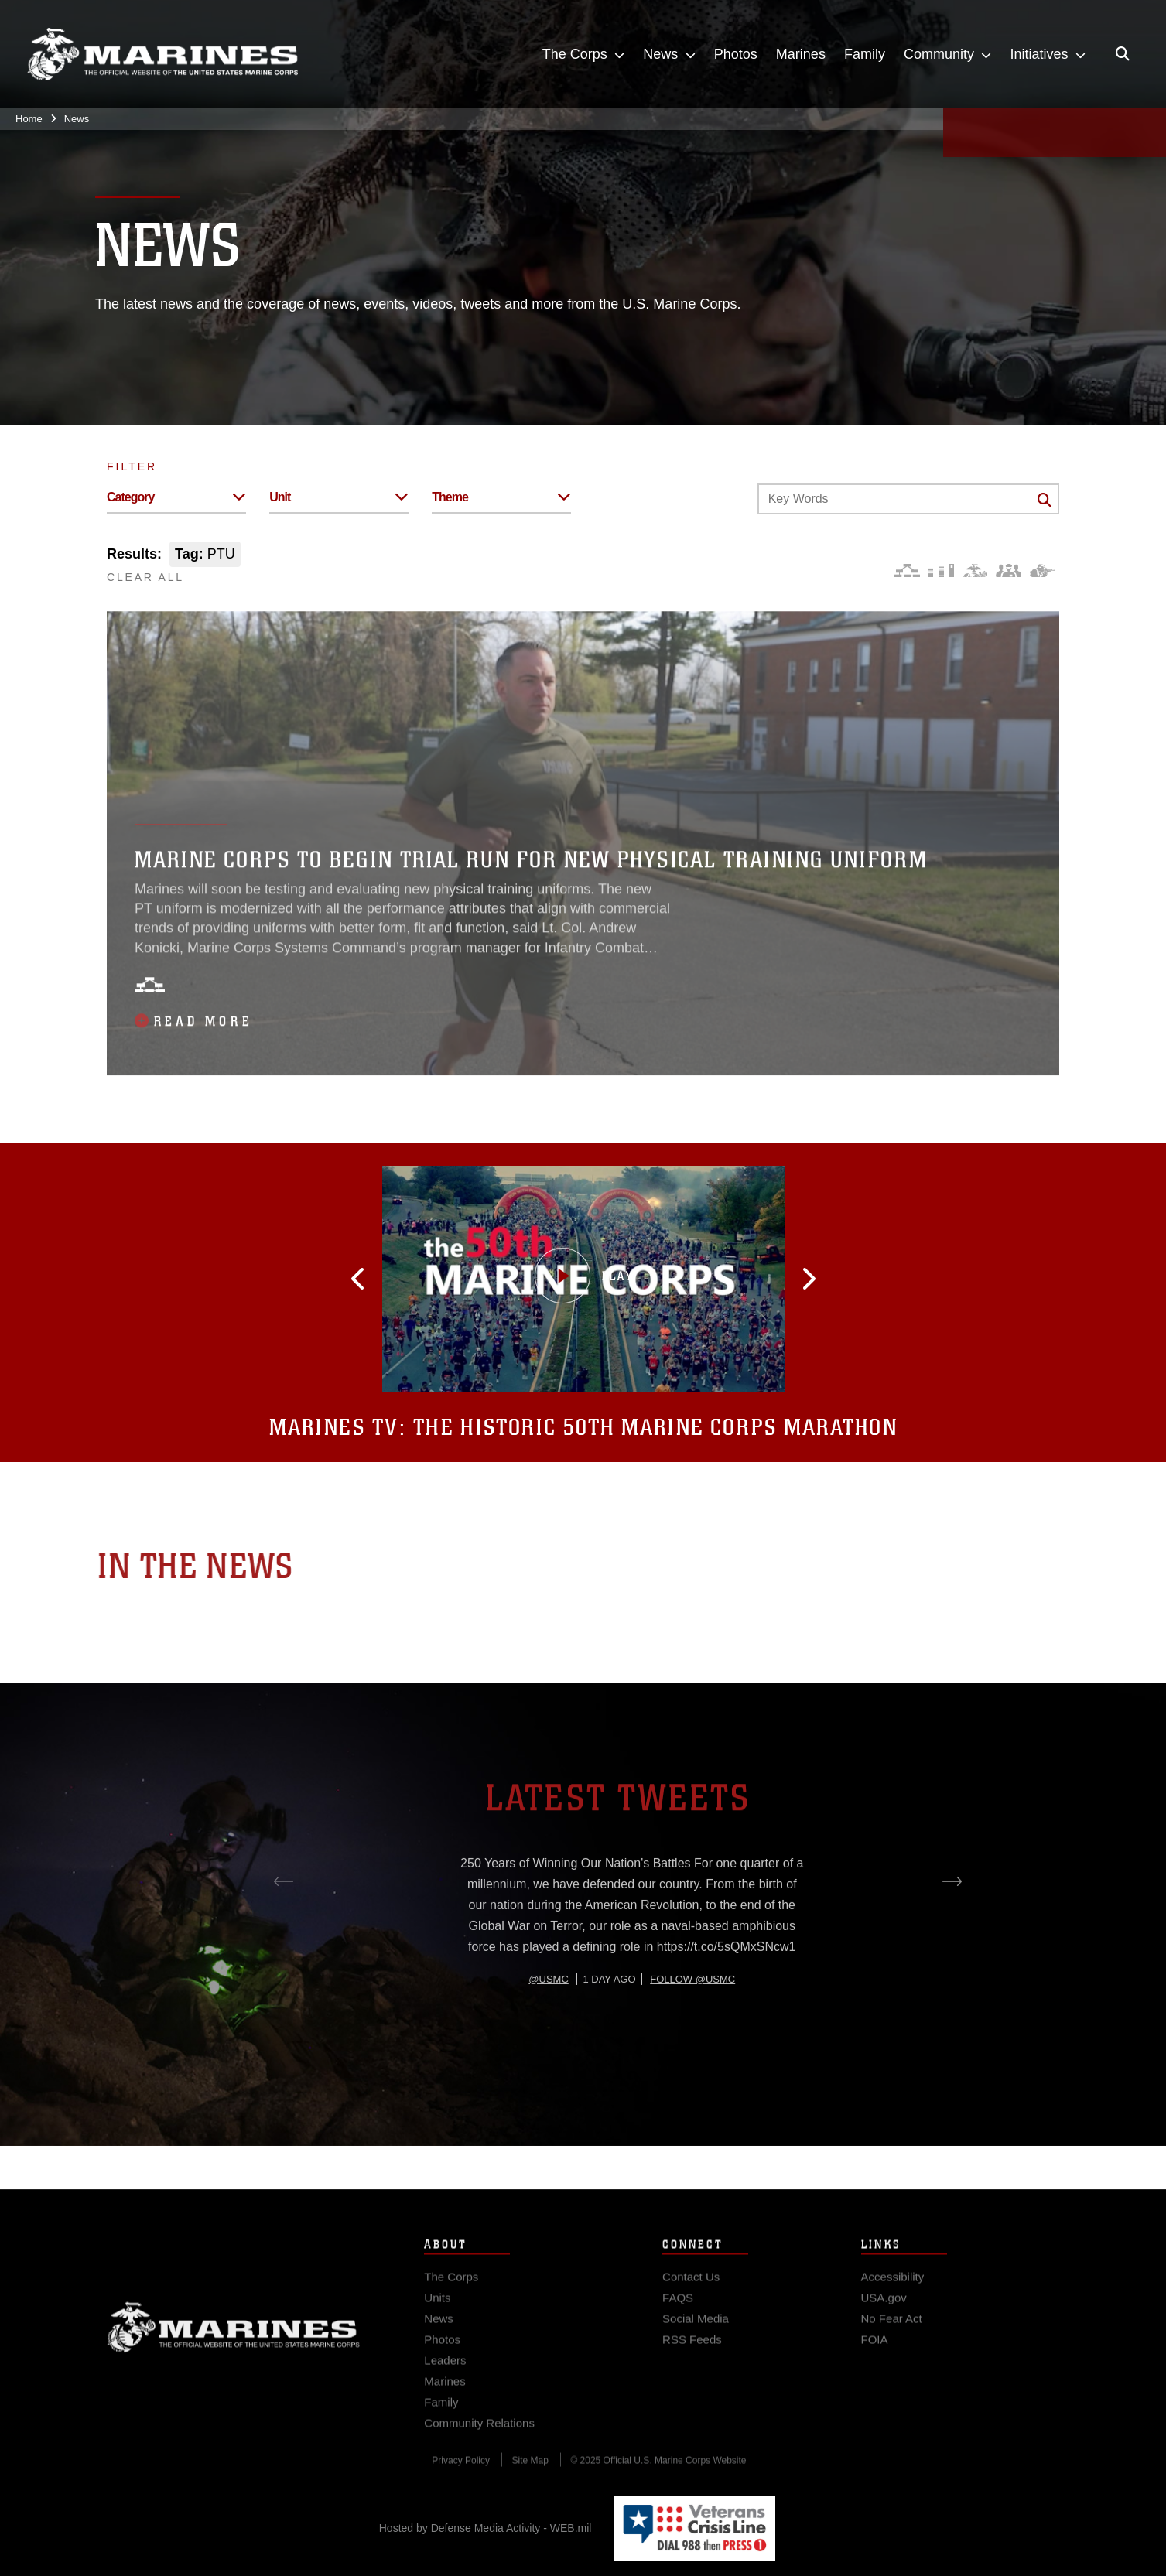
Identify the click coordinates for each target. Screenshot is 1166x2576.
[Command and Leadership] (1008, 570)
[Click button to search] (1044, 500)
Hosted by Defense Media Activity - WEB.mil (485, 2528)
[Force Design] (907, 570)
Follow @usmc (692, 2037)
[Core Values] (974, 570)
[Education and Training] (941, 570)
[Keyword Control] (908, 498)
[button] (391, 1278)
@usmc (548, 2037)
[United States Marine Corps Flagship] (162, 54)
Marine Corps (234, 2347)
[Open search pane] (1122, 54)
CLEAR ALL (145, 577)
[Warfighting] (1042, 570)
